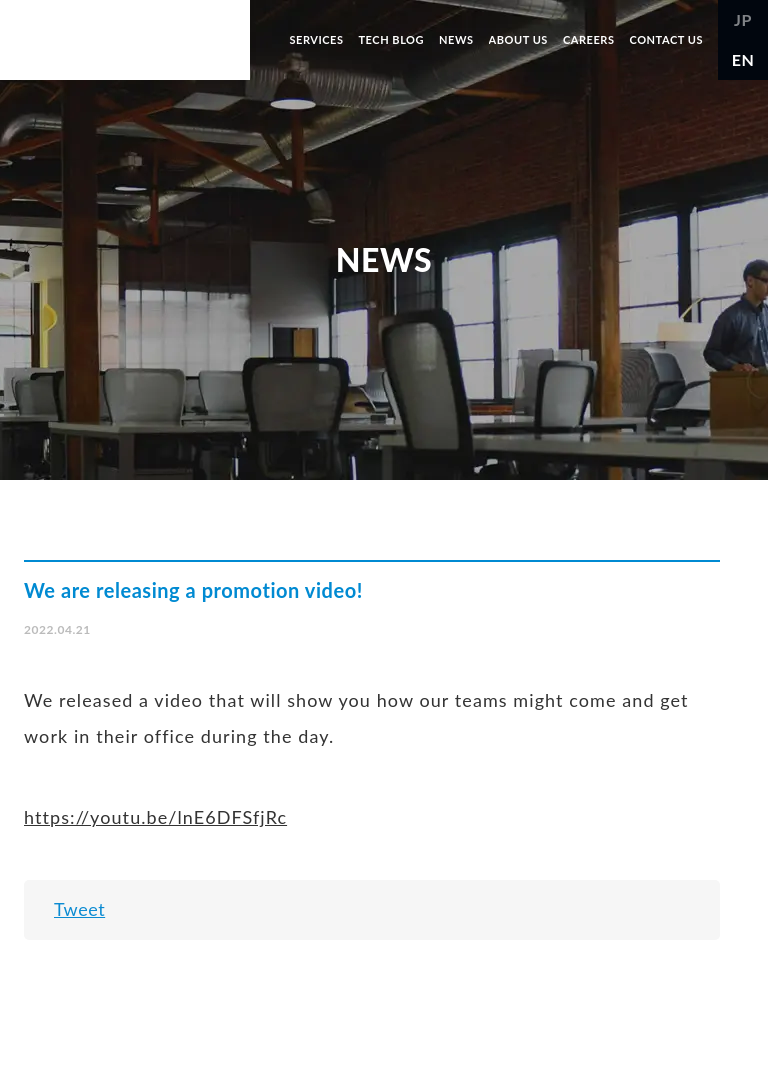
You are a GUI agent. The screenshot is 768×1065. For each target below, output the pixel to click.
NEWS (456, 39)
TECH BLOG (391, 39)
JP (743, 19)
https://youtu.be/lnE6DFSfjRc (155, 817)
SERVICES (316, 39)
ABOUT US (518, 39)
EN (743, 59)
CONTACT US (666, 39)
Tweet (79, 909)
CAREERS (589, 39)
